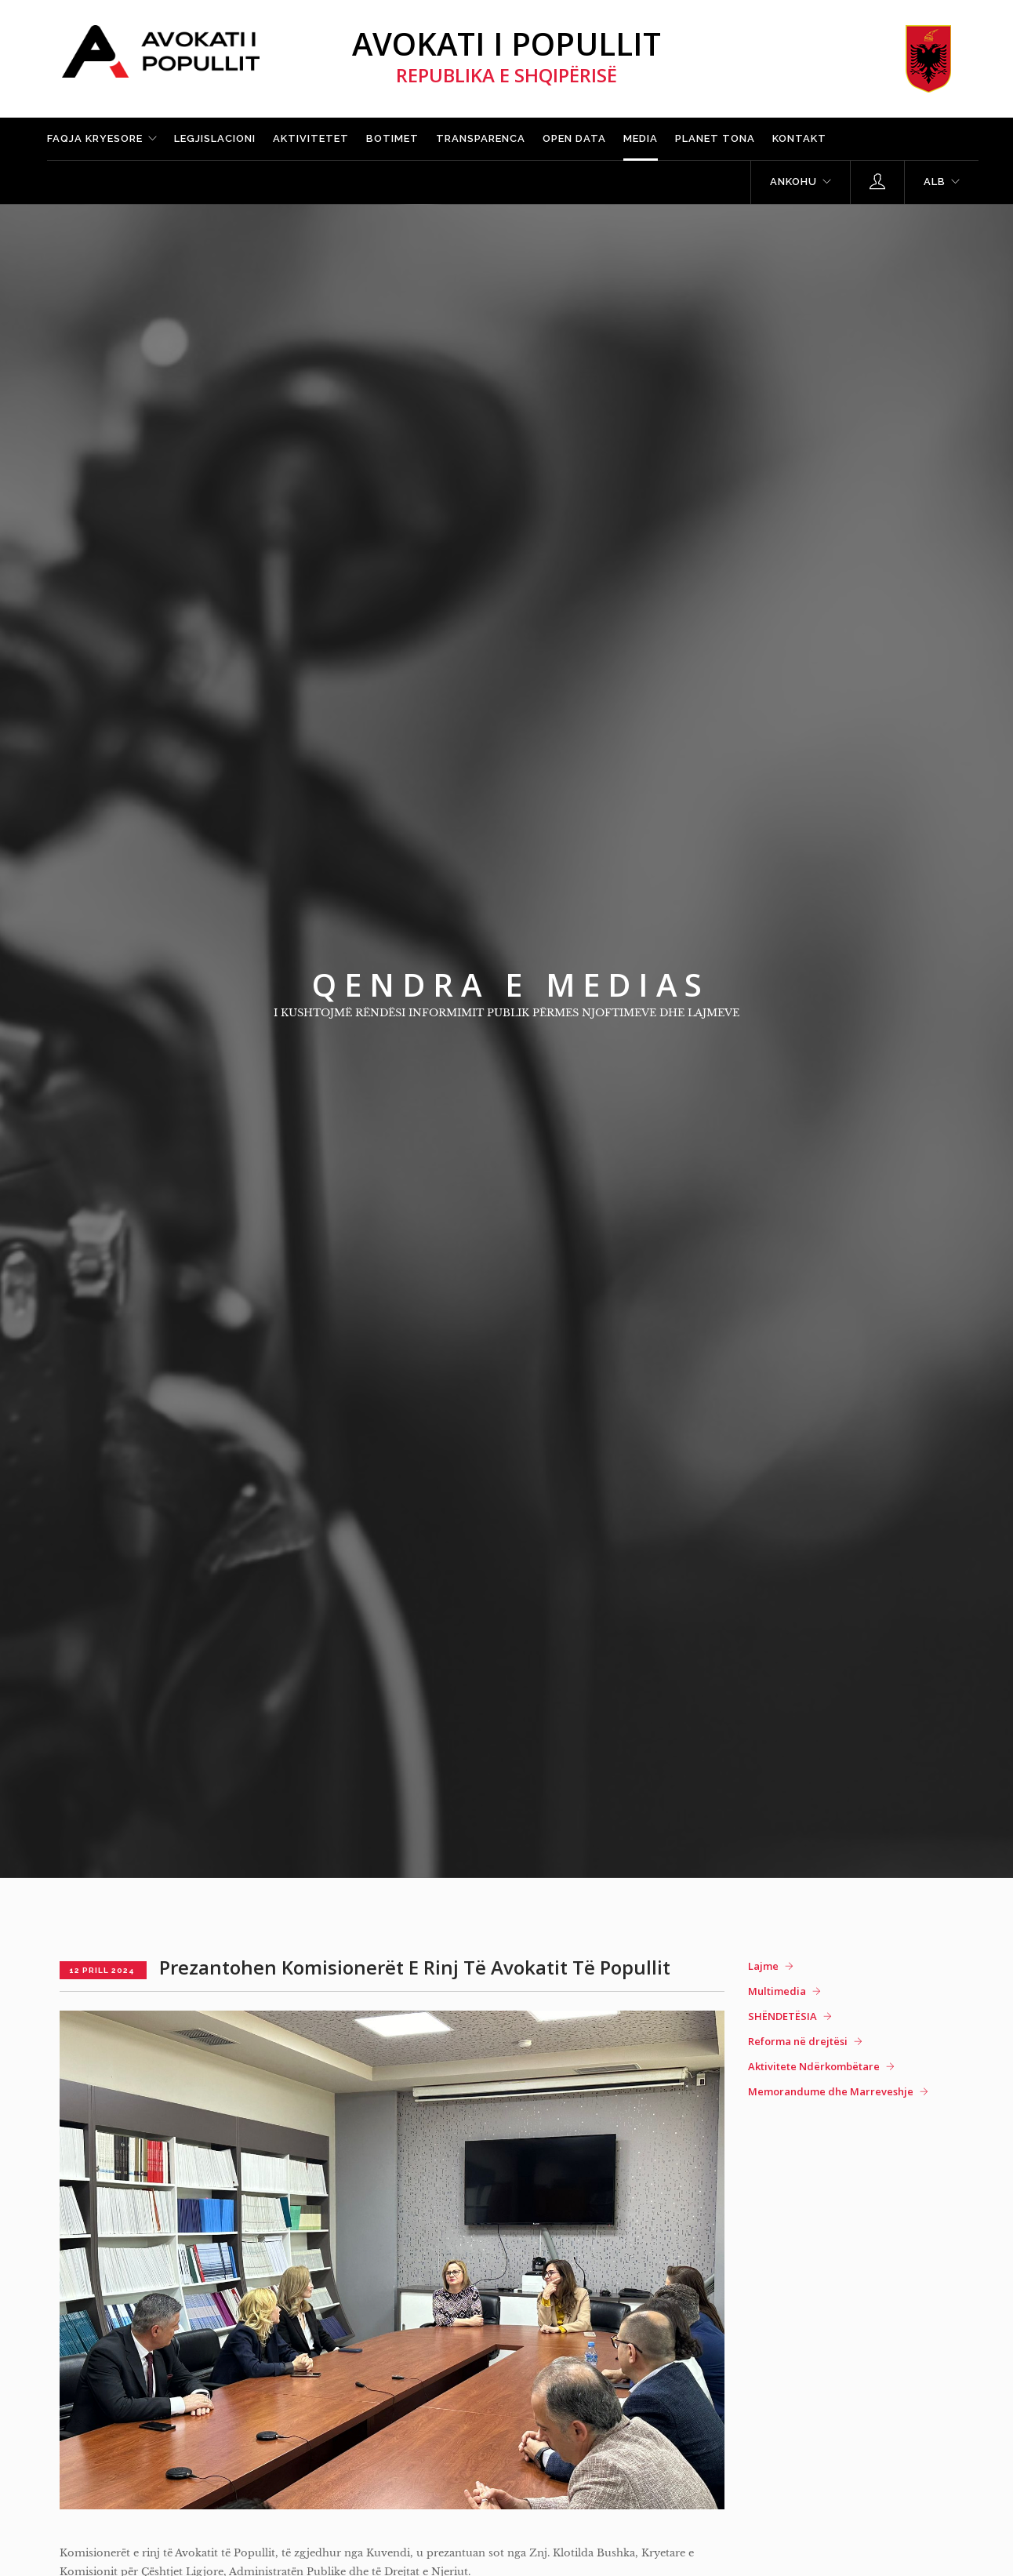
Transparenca (480, 138)
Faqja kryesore (95, 138)
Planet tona (715, 138)
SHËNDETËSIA (782, 2016)
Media (640, 138)
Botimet (392, 138)
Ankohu (793, 181)
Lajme (763, 1966)
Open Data (574, 138)
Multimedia (777, 1991)
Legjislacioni (215, 138)
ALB (935, 181)
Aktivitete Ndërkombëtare (814, 2066)
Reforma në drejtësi (798, 2041)
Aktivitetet (311, 138)
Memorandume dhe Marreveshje (830, 2091)
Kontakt (799, 138)
